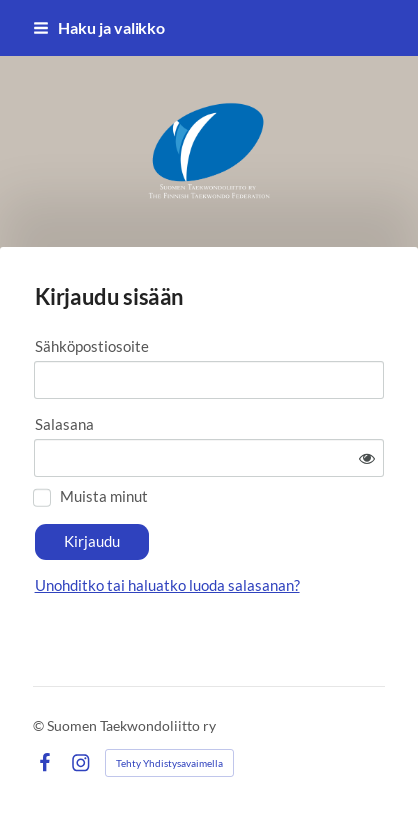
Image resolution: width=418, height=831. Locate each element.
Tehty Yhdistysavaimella (169, 763)
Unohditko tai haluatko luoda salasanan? (167, 585)
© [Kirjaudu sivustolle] (40, 725)
